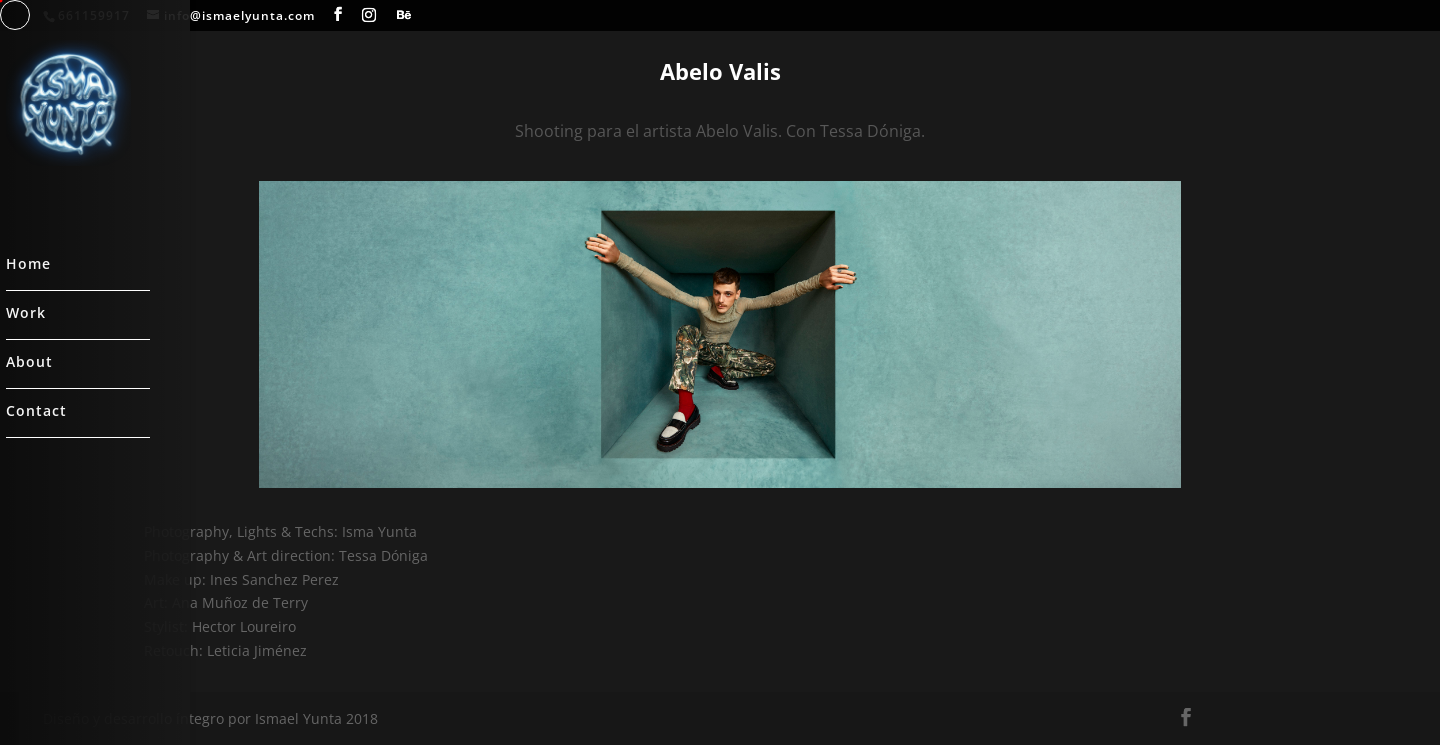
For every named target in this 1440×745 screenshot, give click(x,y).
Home (28, 265)
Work (26, 314)
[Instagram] (369, 15)
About (29, 363)
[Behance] (404, 15)
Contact (36, 412)
